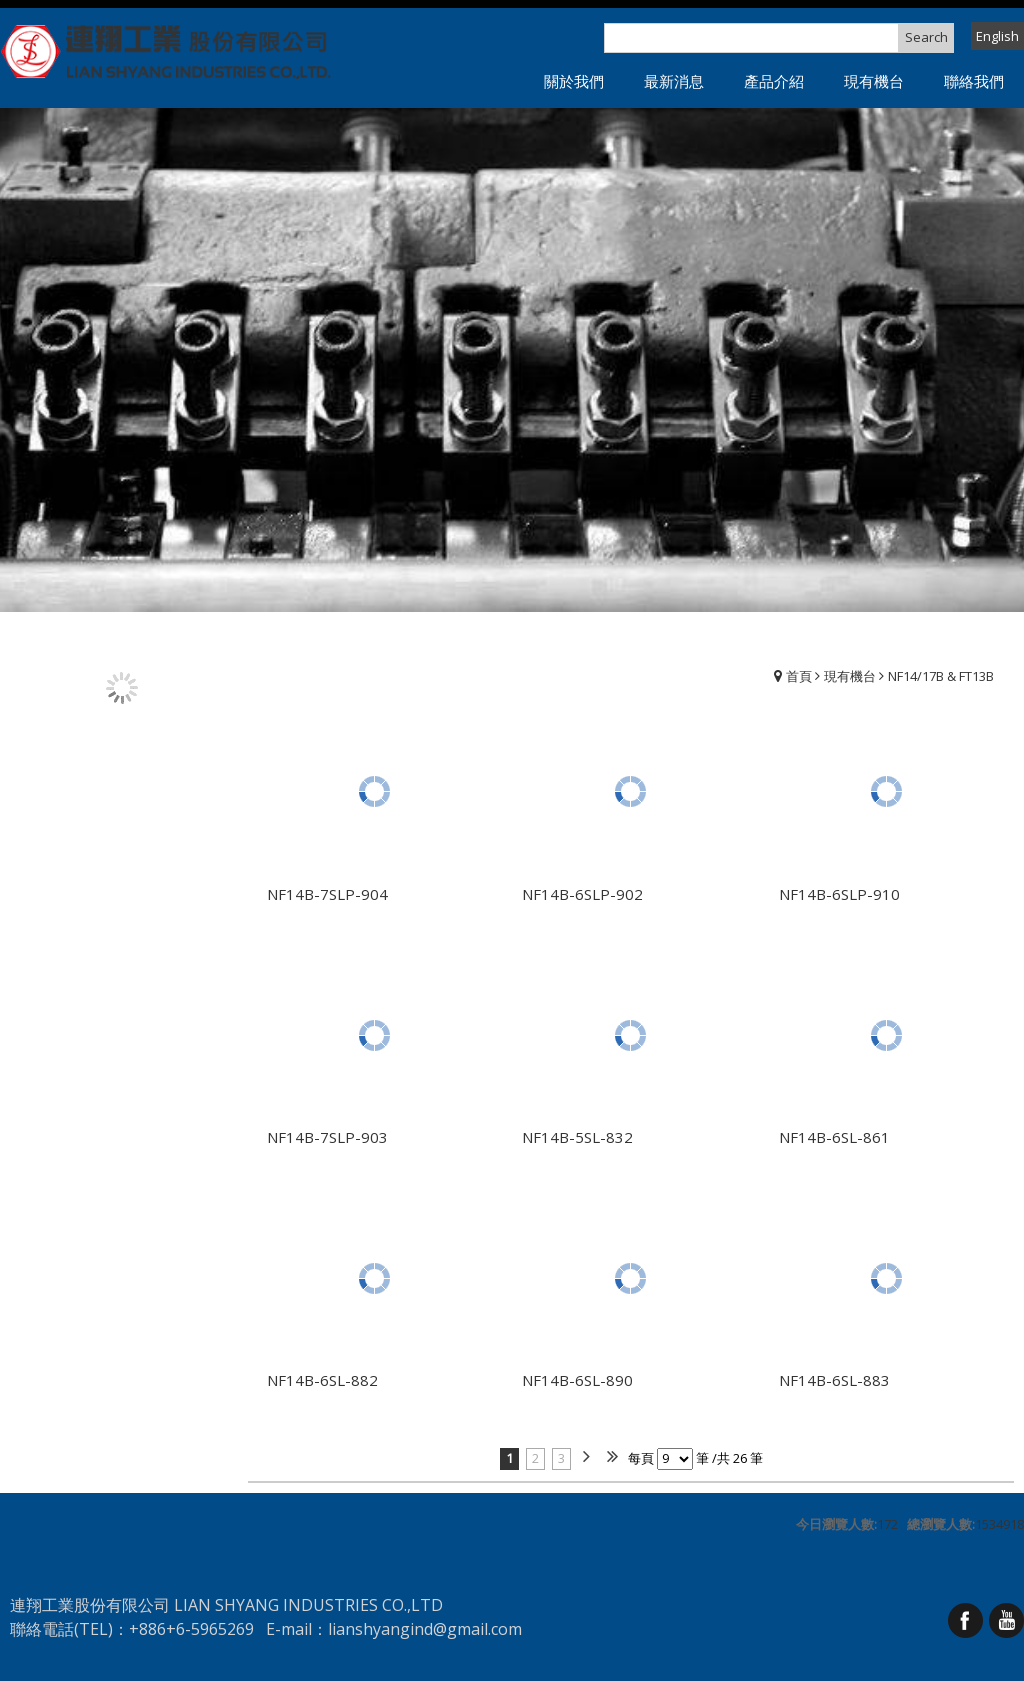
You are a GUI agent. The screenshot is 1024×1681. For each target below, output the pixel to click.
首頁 (799, 676)
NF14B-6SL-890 (577, 1380)
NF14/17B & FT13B (941, 676)
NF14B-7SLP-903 (327, 1137)
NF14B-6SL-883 (834, 1380)
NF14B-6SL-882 (322, 1380)
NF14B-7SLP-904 (327, 894)
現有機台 (850, 676)
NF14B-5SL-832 (577, 1137)
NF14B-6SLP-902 (582, 894)
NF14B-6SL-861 (834, 1137)
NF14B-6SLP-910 (839, 894)
